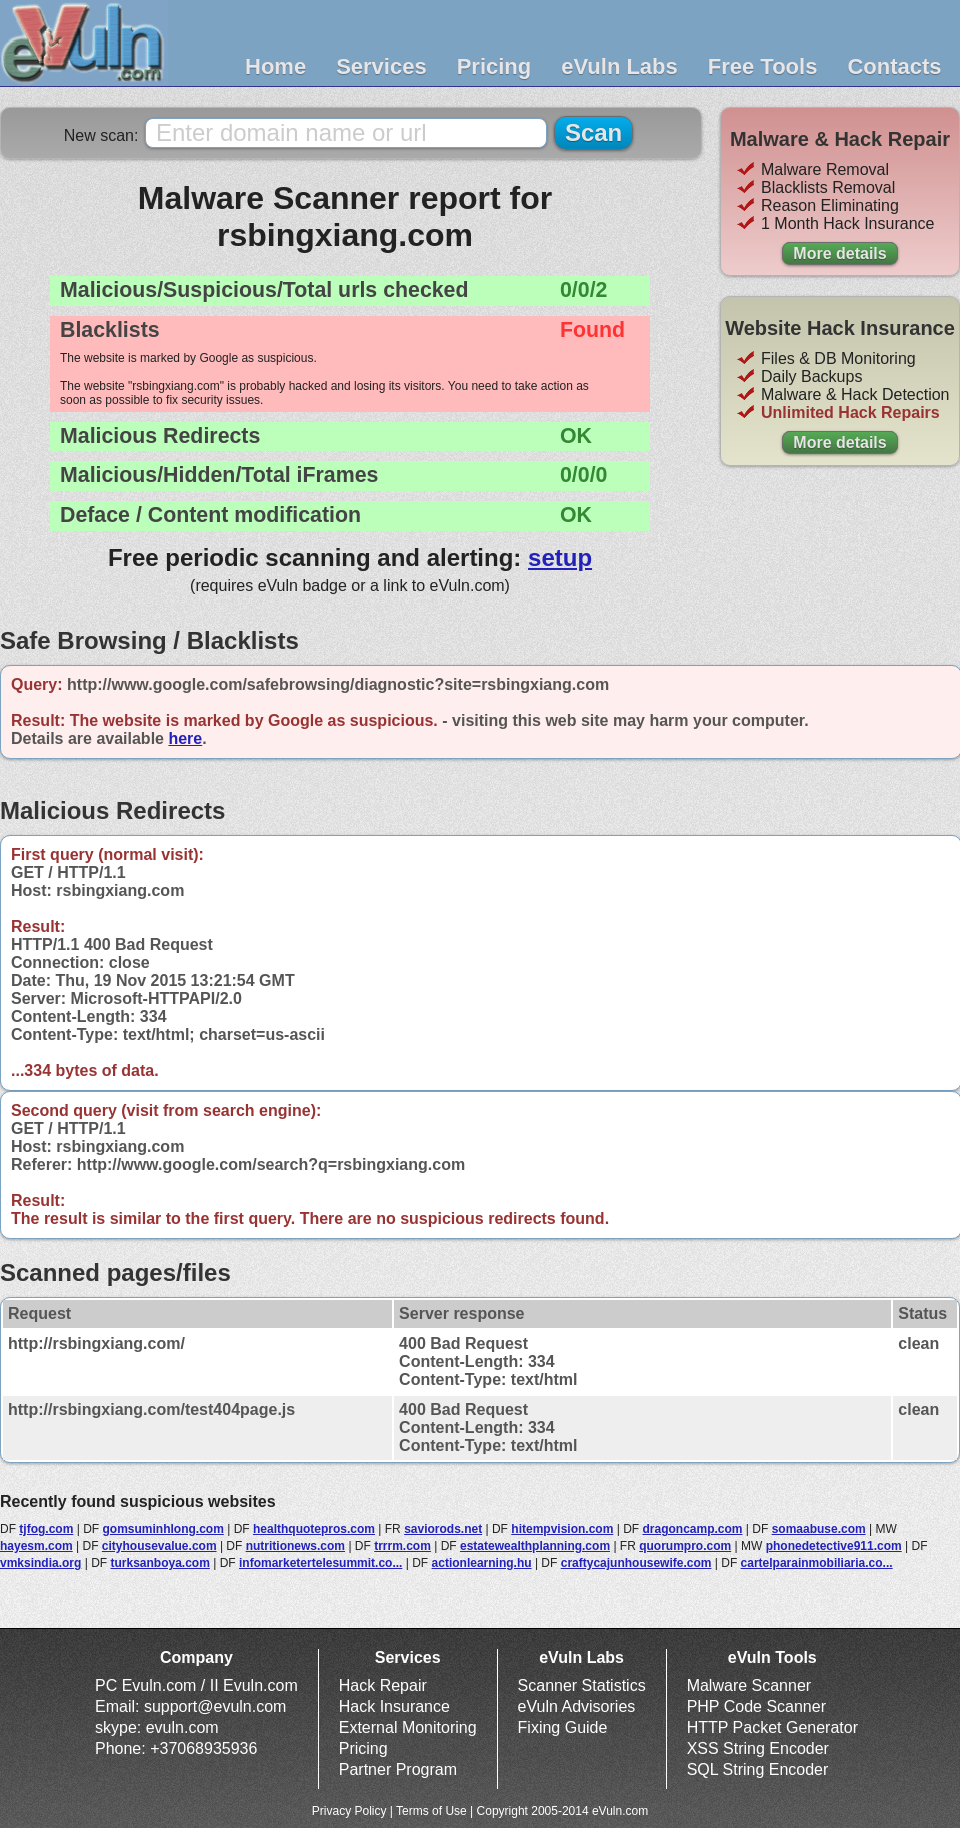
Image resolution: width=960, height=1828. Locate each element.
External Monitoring (408, 1727)
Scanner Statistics (582, 1685)
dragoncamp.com (692, 1529)
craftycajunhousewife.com (636, 1563)
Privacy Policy (349, 1811)
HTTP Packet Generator (772, 1727)
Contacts (894, 66)
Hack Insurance (394, 1706)
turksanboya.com (160, 1563)
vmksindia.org (40, 1563)
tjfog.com (46, 1529)
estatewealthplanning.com (535, 1546)
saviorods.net (443, 1529)
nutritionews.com (295, 1546)
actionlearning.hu (482, 1563)
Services (381, 66)
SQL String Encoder (758, 1769)
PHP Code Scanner (756, 1706)
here (185, 738)
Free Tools (763, 66)
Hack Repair (383, 1685)
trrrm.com (402, 1546)
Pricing (494, 66)
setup (560, 557)
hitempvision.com (562, 1529)
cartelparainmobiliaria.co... (817, 1563)
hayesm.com (36, 1546)
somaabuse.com (819, 1529)
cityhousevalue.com (159, 1546)
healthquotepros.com (314, 1529)
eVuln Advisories (577, 1706)
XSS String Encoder (758, 1748)
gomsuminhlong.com (162, 1529)
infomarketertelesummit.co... (320, 1563)
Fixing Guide (563, 1727)
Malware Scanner (749, 1685)
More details (839, 253)
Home (275, 66)
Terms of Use (431, 1811)
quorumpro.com (685, 1546)
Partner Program (398, 1769)
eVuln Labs (619, 66)
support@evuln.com (215, 1706)
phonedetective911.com (834, 1546)
